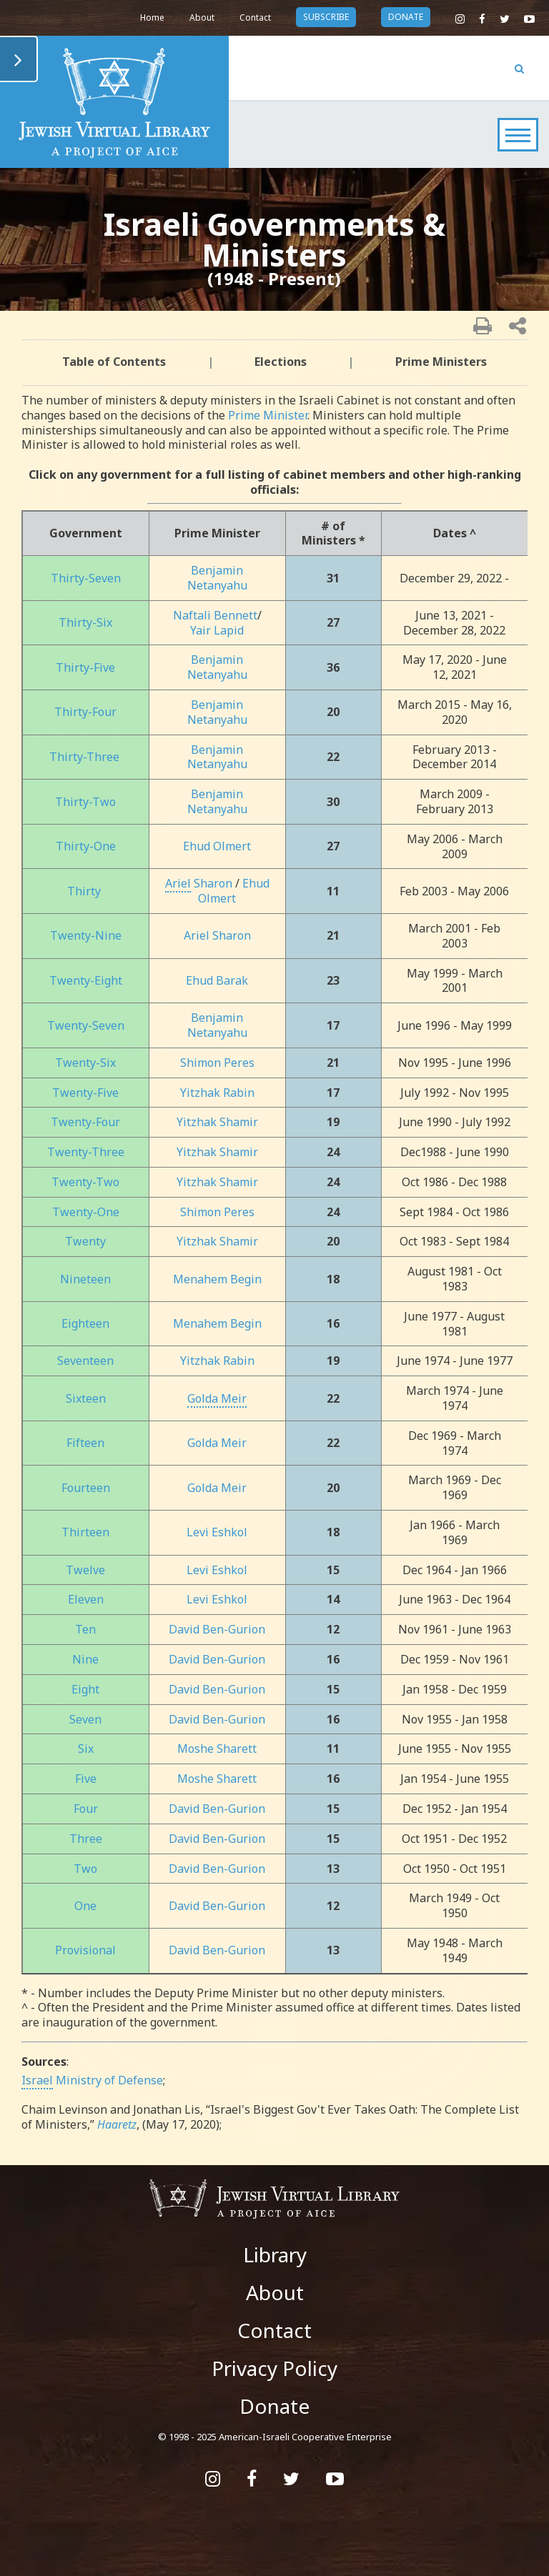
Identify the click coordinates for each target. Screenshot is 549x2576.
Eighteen (85, 1323)
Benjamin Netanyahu (217, 577)
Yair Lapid (217, 630)
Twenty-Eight (85, 980)
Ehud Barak (217, 980)
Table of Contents (114, 361)
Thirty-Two (85, 802)
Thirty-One (86, 846)
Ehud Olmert (217, 846)
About (201, 17)
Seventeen (85, 1360)
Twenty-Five (85, 1092)
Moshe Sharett (217, 1748)
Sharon (198, 883)
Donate (274, 2406)
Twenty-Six (85, 1062)
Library (275, 2254)
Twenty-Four (85, 1122)
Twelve (85, 1570)
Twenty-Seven (85, 1025)
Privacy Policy (274, 2368)
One (85, 1906)
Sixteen (86, 1398)
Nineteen (85, 1279)
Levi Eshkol (217, 1532)
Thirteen (85, 1532)
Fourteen (85, 1488)
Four (86, 1808)
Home (152, 17)
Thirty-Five (85, 667)
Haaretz (117, 2124)
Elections (280, 361)
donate (405, 17)
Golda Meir (217, 1443)
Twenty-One (85, 1212)
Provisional (85, 1950)
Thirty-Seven (86, 578)
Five (86, 1778)
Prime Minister (267, 415)
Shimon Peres (217, 1062)
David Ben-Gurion (217, 1629)
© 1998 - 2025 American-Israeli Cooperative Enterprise (275, 2436)
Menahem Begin (217, 1279)
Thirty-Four (85, 712)
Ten (85, 1629)
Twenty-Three (85, 1152)
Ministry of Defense (92, 2080)
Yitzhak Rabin (217, 1092)
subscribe (326, 17)
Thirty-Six (85, 622)
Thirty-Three (84, 757)
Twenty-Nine (86, 935)
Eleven (86, 1599)
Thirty (84, 891)
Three (85, 1838)
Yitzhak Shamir (217, 1122)
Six (86, 1748)
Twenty (85, 1241)
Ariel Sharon (217, 935)
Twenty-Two (85, 1182)
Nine (85, 1659)
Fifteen (85, 1443)
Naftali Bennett (215, 615)
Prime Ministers (441, 361)
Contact (255, 17)
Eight (85, 1689)
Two (85, 1868)
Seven (85, 1719)
